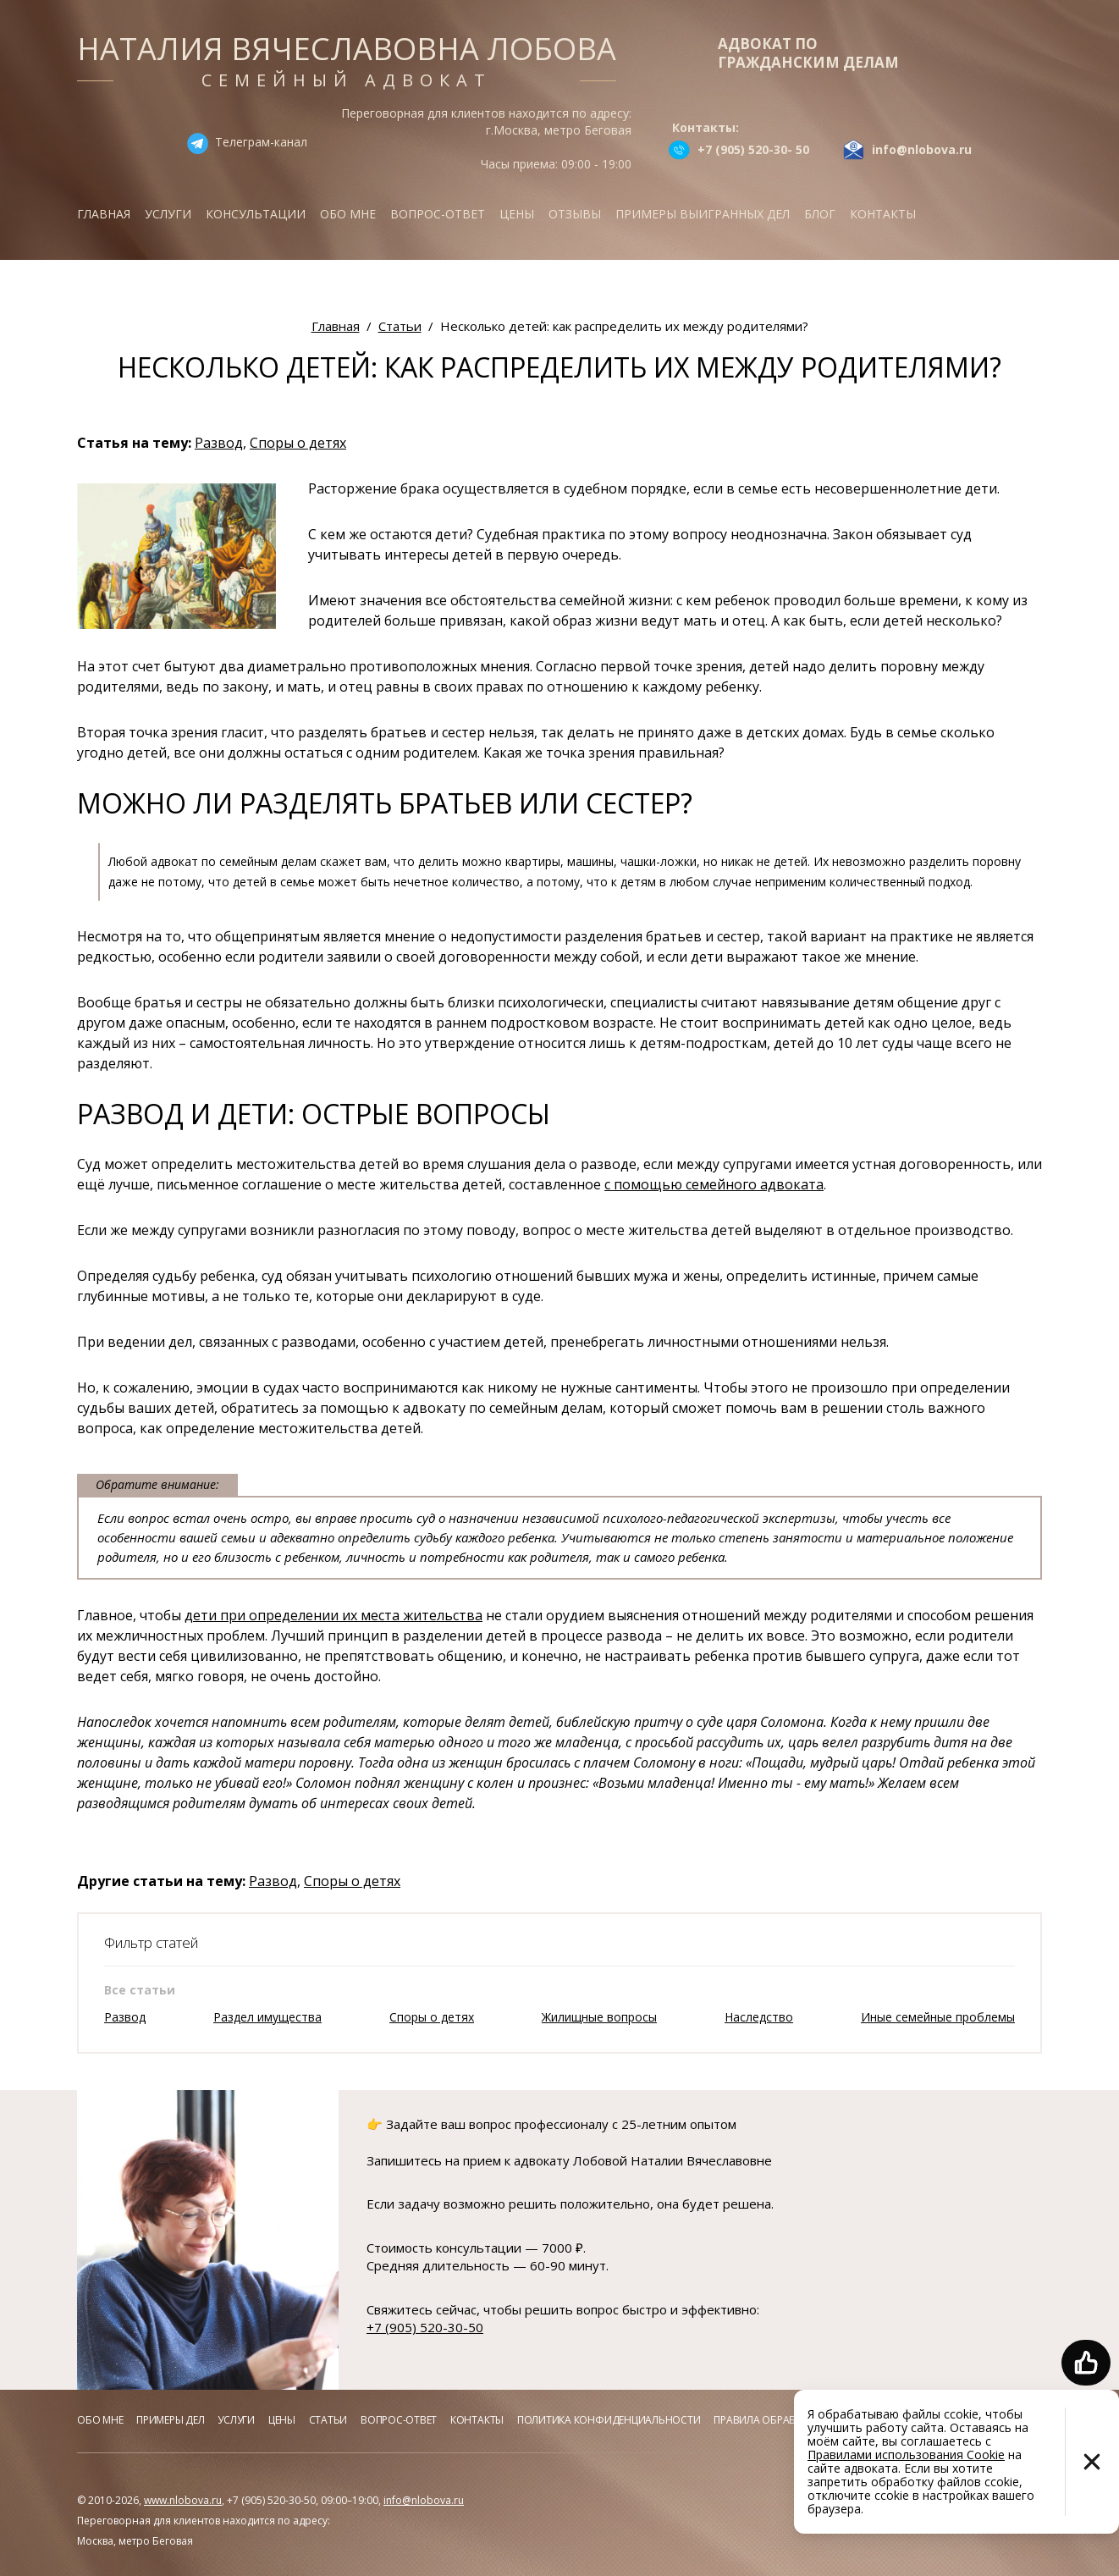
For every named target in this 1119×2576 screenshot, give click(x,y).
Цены (516, 214)
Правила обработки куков (785, 2420)
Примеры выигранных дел (702, 214)
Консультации (256, 214)
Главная (103, 214)
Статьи (328, 2420)
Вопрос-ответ (437, 214)
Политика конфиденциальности (609, 2420)
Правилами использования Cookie (906, 2454)
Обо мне (348, 214)
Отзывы (574, 214)
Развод (125, 2017)
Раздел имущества (267, 2017)
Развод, (220, 442)
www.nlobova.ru (183, 2500)
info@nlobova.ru (423, 2500)
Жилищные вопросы (599, 2017)
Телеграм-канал (261, 142)
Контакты (883, 214)
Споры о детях (298, 442)
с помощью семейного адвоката (714, 1184)
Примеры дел (170, 2420)
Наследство (759, 2017)
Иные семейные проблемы (938, 2017)
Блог (819, 214)
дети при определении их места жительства (333, 1615)
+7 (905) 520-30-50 (425, 2327)
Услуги (168, 214)
